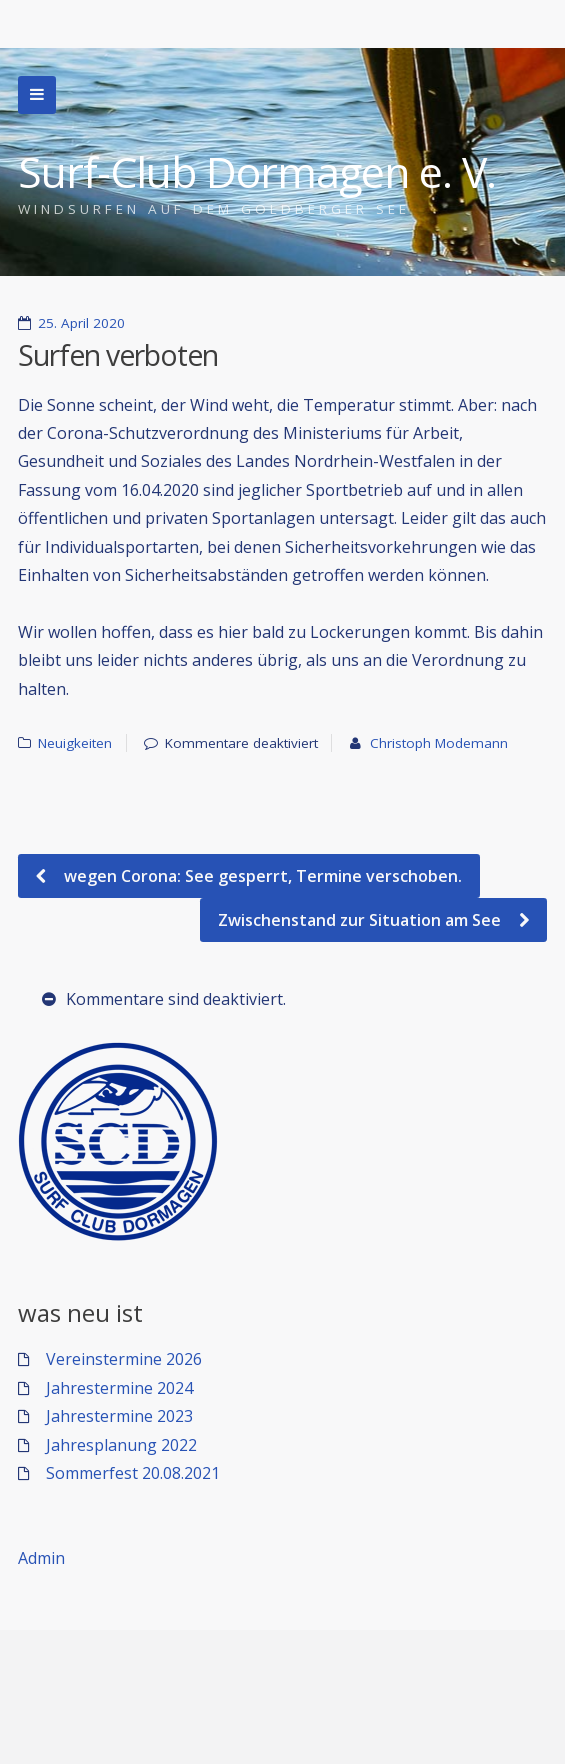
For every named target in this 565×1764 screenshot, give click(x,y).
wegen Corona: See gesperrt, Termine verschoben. (261, 876)
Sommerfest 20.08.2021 (133, 1473)
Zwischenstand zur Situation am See (361, 920)
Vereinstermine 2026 (124, 1359)
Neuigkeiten (75, 743)
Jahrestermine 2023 (119, 1416)
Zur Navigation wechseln (37, 95)
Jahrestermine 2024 (119, 1388)
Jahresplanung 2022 (121, 1445)
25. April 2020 (81, 323)
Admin (41, 1558)
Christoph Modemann (439, 743)
